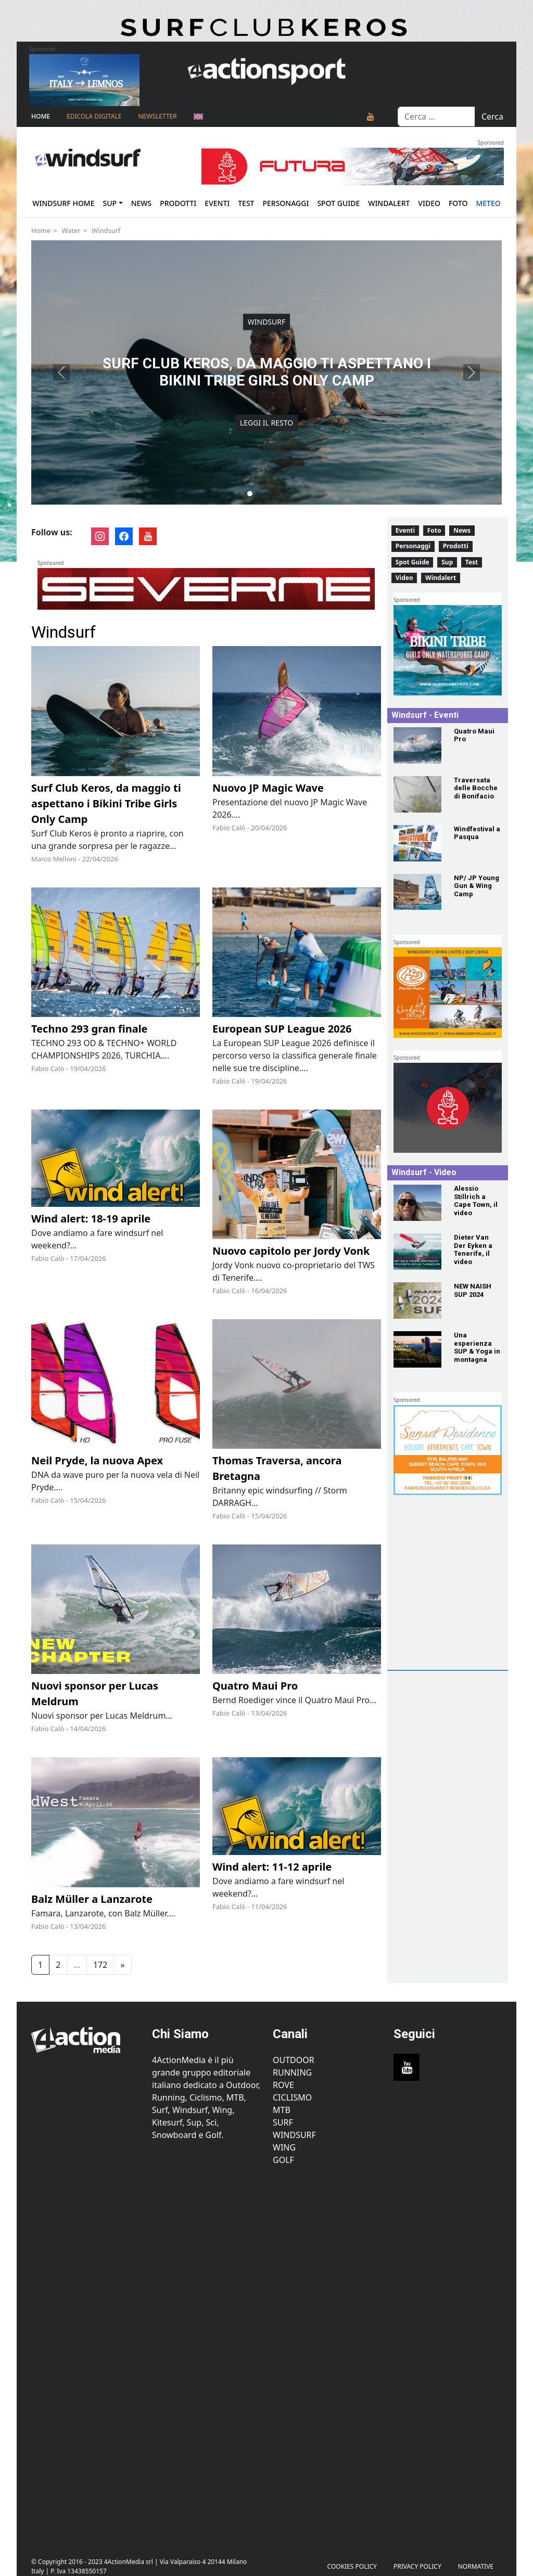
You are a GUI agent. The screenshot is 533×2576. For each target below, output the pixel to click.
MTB (281, 2110)
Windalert (389, 203)
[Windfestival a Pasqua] (417, 843)
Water (71, 230)
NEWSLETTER (157, 116)
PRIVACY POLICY (417, 2566)
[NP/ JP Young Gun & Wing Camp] (417, 892)
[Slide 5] (283, 493)
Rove (283, 2085)
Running (292, 2072)
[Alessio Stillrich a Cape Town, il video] (417, 1202)
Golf (283, 2160)
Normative (475, 2566)
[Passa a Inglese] (198, 116)
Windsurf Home (63, 203)
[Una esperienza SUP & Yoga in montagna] (417, 1349)
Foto (458, 203)
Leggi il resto (266, 423)
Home (40, 116)
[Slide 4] (274, 493)
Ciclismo (292, 2097)
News (141, 203)
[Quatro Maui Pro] (417, 745)
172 (100, 1964)
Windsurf (106, 230)
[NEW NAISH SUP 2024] (417, 1300)
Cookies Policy (352, 2566)
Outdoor (293, 2060)
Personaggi (285, 203)
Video (429, 203)
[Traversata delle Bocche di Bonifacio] (417, 794)
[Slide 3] (266, 493)
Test (246, 203)
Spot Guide (338, 203)
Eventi (217, 203)
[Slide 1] (249, 493)
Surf (283, 2122)
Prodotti (178, 203)
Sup (110, 203)
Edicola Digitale (94, 116)
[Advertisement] (462, 1600)
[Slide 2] (258, 493)
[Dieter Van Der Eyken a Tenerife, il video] (417, 1251)
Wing (284, 2147)
